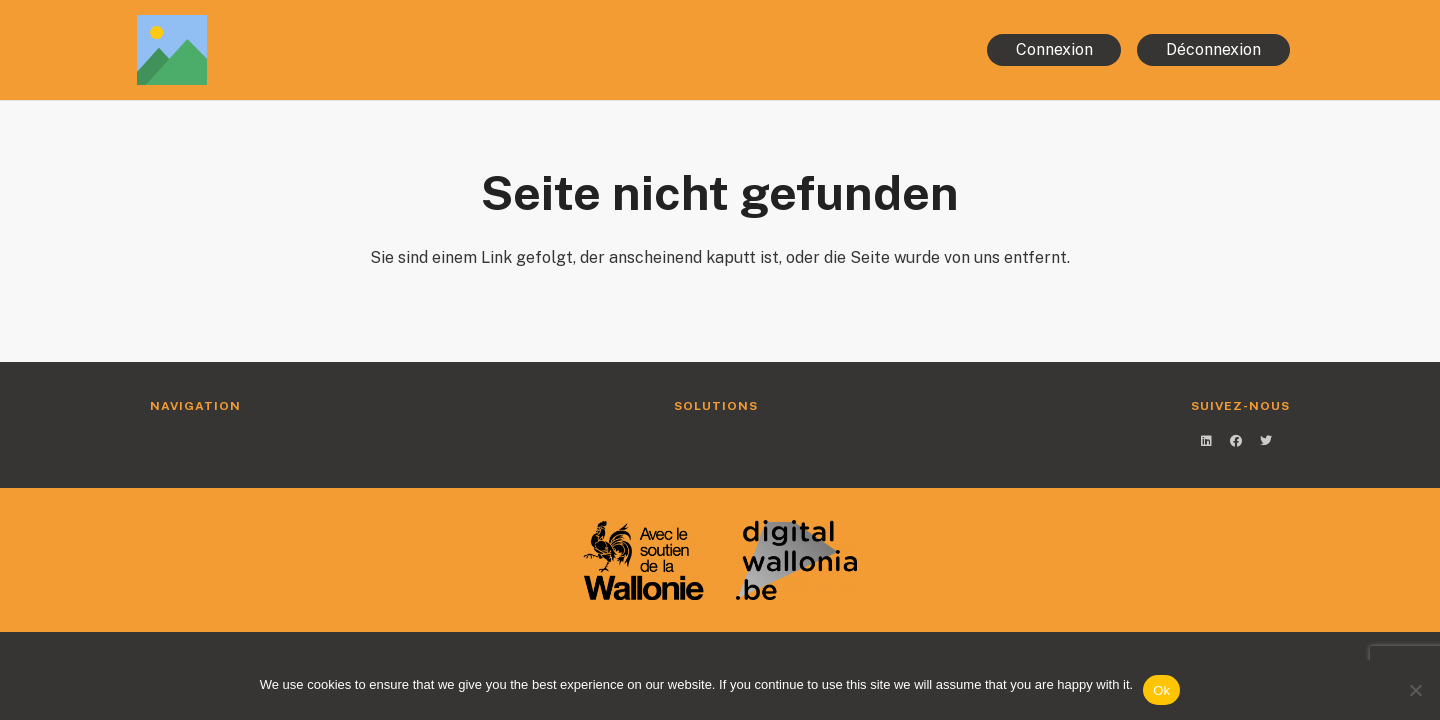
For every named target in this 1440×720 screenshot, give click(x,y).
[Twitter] (1266, 441)
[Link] (343, 50)
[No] (1415, 690)
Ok (1161, 690)
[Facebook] (1236, 441)
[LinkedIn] (1206, 441)
